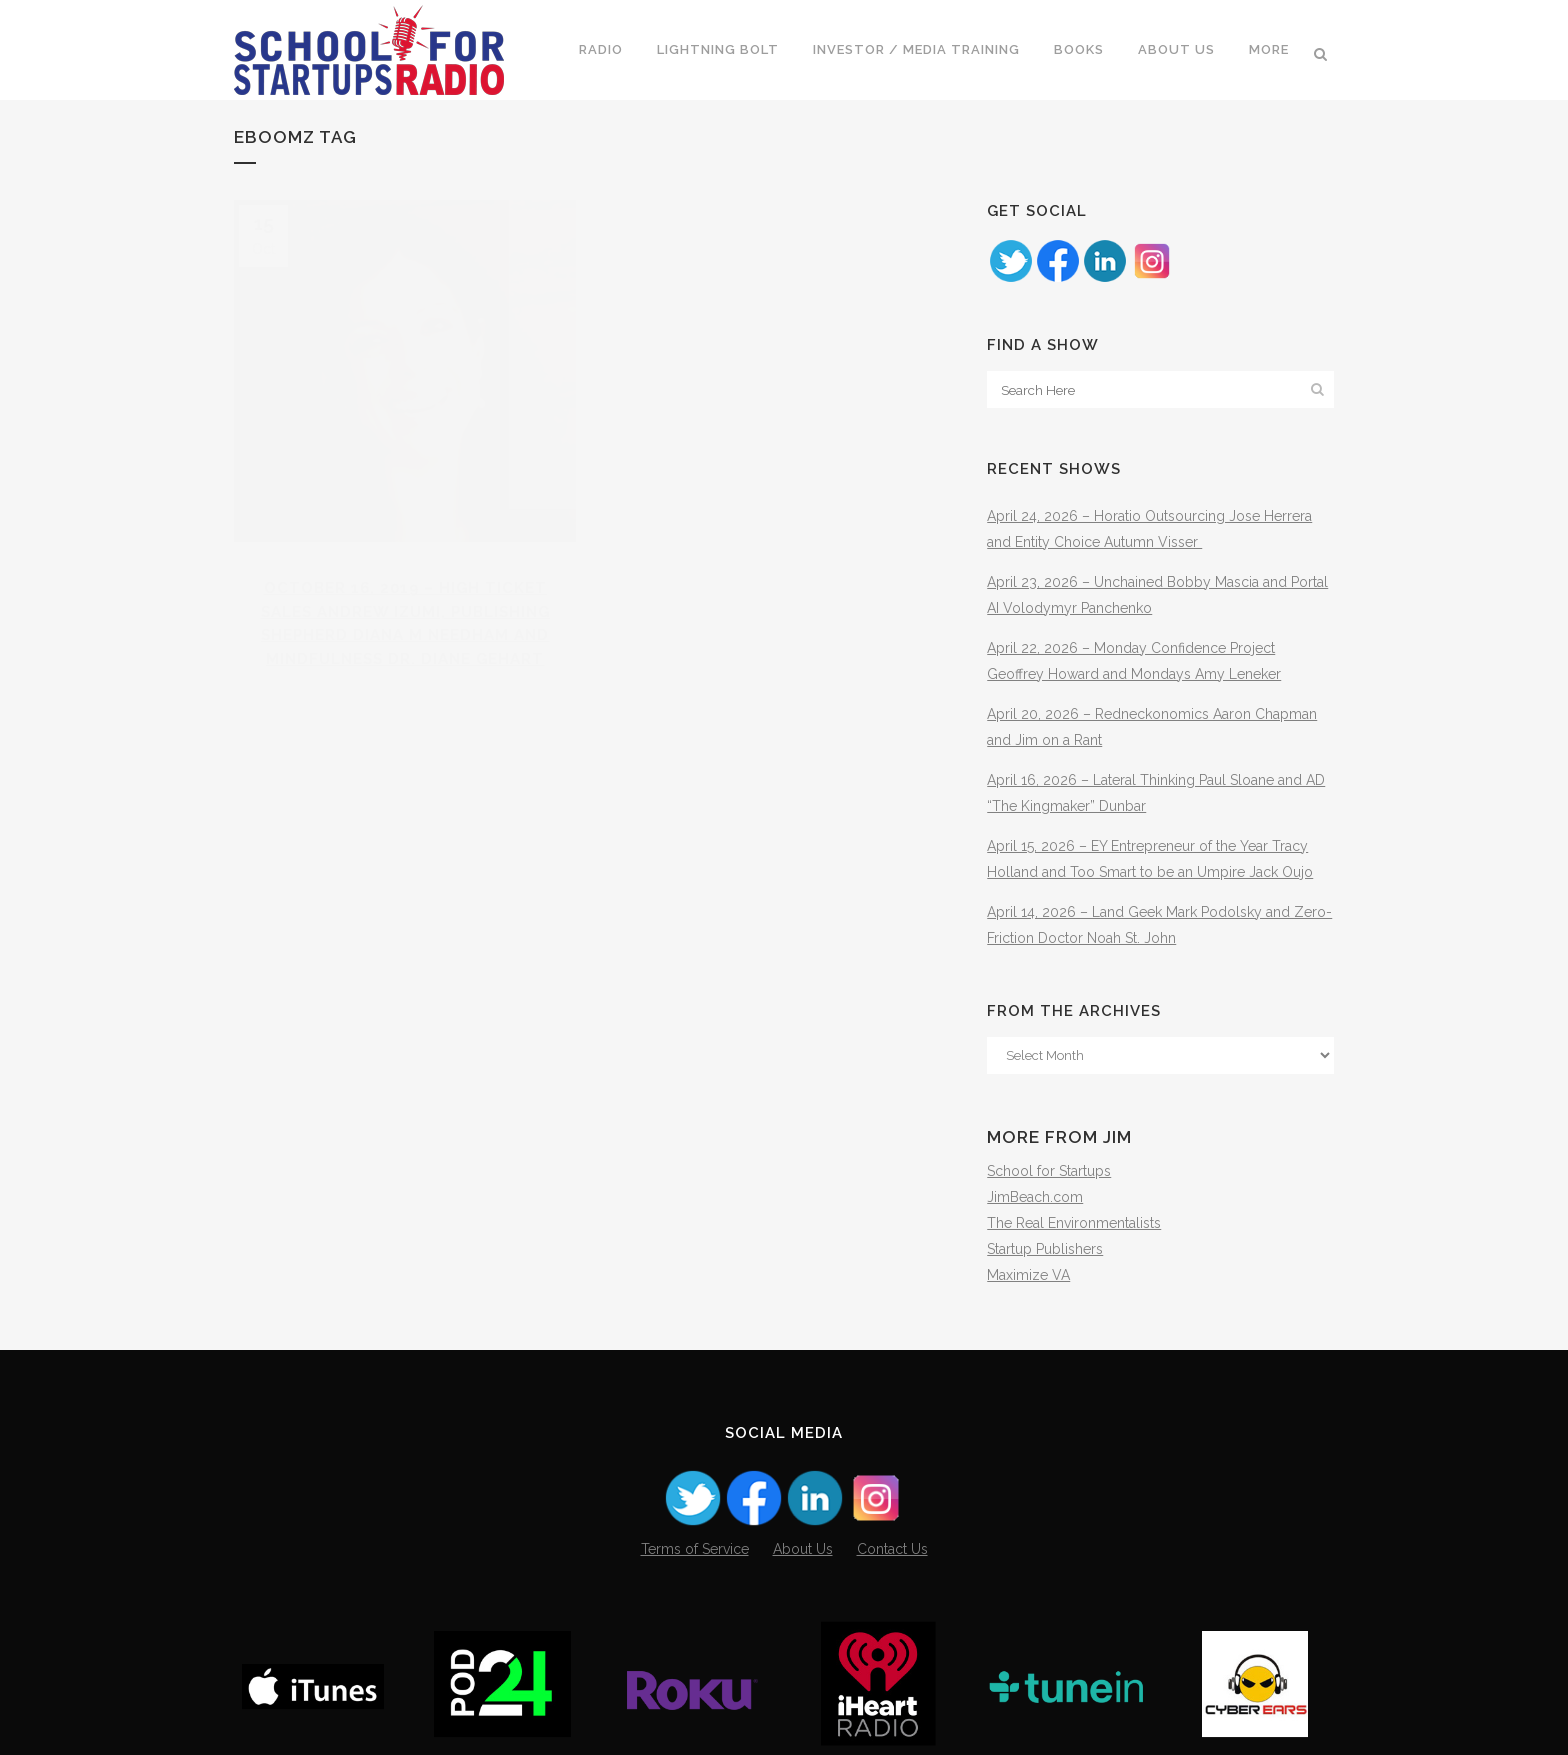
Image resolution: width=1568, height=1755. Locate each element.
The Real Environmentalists (1074, 1223)
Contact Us (892, 1549)
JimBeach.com (1035, 1197)
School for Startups (1049, 1171)
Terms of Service (695, 1549)
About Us (803, 1549)
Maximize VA (1028, 1275)
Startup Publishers (1045, 1249)
